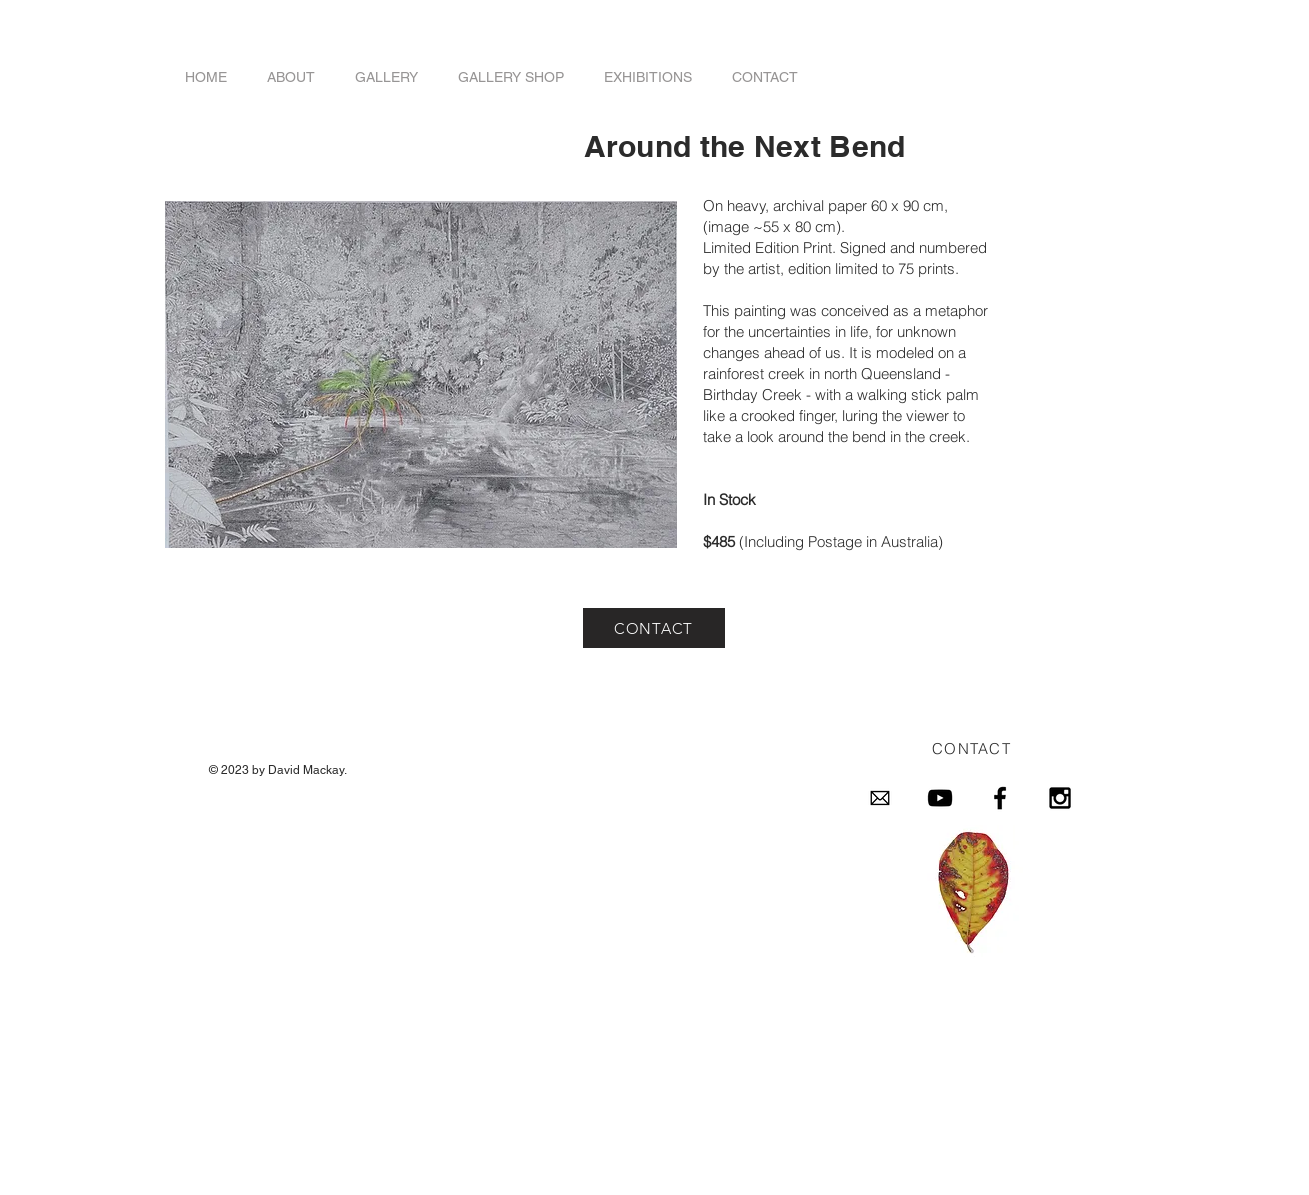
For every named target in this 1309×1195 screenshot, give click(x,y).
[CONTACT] (654, 628)
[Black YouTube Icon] (940, 798)
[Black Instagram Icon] (1060, 798)
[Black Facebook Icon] (1000, 798)
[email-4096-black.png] (880, 798)
